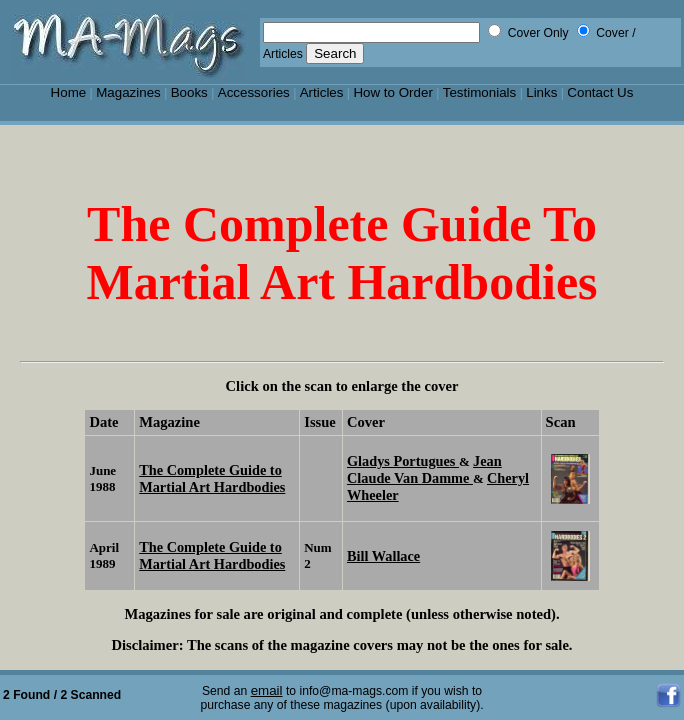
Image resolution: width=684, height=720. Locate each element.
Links (541, 92)
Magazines (128, 92)
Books (189, 92)
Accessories (254, 92)
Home (69, 92)
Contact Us (600, 92)
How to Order (392, 92)
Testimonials (480, 92)
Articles (322, 92)
